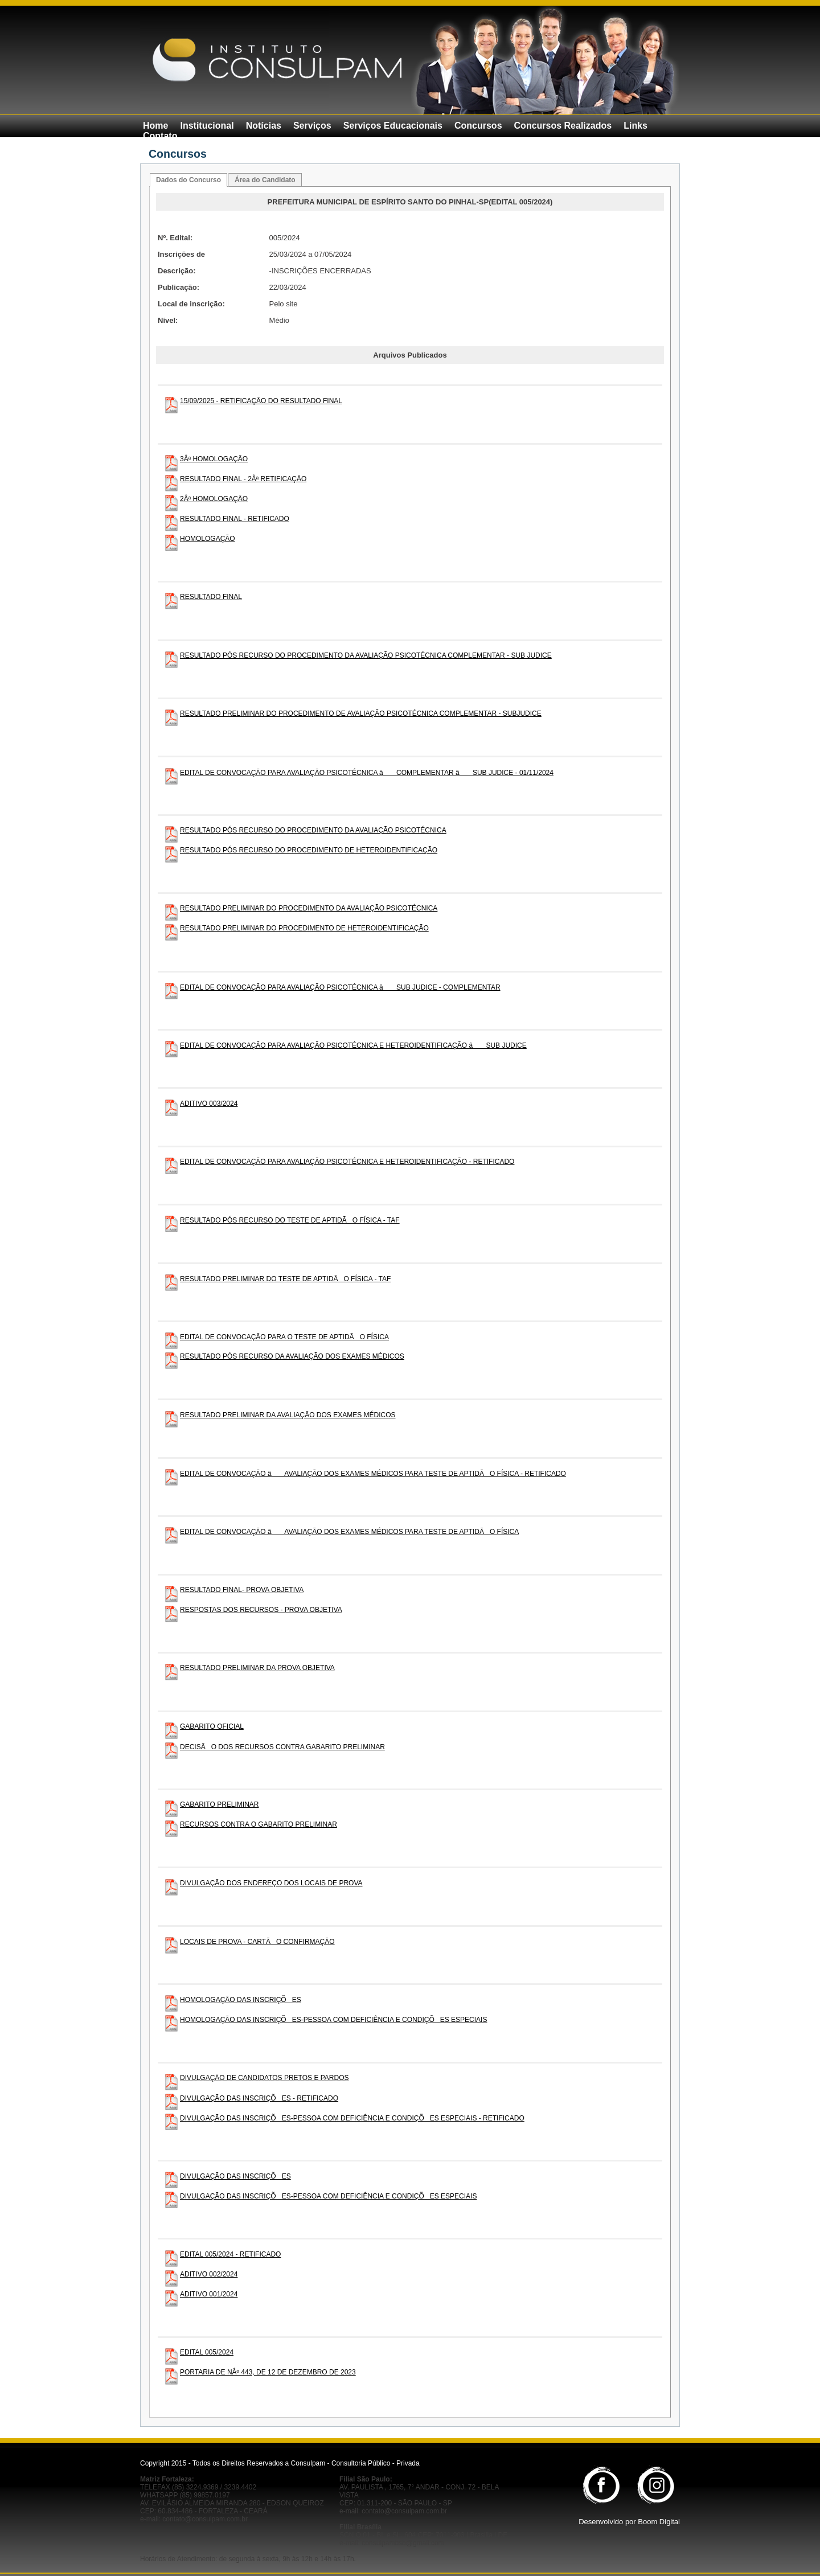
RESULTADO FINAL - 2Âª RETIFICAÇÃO (243, 479)
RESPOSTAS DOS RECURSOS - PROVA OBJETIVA (261, 1610)
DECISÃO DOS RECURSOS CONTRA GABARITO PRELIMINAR (282, 1747)
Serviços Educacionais (392, 125)
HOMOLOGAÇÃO (207, 539)
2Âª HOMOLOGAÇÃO (214, 499)
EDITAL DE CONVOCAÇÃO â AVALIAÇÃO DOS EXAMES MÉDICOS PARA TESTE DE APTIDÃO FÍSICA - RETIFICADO (373, 1474)
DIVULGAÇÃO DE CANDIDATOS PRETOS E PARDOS (264, 2078)
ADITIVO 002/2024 (208, 2274)
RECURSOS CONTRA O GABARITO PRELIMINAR (258, 1824)
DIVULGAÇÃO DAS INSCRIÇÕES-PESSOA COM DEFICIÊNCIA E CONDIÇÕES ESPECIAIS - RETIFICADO (352, 2118)
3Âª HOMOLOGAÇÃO (214, 459)
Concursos (478, 125)
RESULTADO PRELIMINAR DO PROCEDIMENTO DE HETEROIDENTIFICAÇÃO (304, 928)
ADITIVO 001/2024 (208, 2294)
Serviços (312, 125)
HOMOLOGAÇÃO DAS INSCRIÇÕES (240, 2000)
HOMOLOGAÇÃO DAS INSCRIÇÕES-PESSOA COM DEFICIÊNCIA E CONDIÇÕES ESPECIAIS (333, 2020)
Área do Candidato (265, 180)
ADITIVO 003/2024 (208, 1103)
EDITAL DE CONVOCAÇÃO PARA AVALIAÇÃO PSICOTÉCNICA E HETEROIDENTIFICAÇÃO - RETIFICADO (347, 1162)
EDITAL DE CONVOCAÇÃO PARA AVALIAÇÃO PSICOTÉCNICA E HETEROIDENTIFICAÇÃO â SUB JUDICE (353, 1045)
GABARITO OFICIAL (212, 1726)
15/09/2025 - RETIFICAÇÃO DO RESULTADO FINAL (261, 401)
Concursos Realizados (563, 125)
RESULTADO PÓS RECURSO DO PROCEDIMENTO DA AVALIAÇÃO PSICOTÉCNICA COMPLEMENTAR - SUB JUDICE (366, 655)
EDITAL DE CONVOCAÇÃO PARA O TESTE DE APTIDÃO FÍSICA (284, 1337)
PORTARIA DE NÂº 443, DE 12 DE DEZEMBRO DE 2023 (268, 2372)
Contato (160, 136)
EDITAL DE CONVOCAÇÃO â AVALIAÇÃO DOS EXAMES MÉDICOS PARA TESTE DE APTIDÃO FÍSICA (349, 1532)
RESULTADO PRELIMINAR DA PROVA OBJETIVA (257, 1668)
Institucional (206, 125)
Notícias (263, 125)
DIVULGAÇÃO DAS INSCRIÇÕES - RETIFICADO (259, 2098)
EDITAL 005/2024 (206, 2352)
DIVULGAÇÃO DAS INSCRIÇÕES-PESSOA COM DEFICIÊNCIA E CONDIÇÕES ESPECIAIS (328, 2196)
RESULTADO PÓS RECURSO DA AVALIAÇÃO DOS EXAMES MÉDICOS (292, 1356)
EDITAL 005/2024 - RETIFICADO (230, 2254)
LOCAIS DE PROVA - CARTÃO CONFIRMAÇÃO (257, 1942)
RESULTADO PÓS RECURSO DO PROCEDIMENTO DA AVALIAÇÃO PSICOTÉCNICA (313, 830)
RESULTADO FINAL (211, 597)
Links (635, 125)
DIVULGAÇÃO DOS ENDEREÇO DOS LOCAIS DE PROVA (271, 1883)
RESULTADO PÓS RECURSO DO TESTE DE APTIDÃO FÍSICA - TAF (290, 1220)
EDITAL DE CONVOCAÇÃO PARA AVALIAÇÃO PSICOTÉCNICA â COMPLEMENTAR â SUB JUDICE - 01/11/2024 (367, 773)
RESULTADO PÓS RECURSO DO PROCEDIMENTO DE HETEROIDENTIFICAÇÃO (308, 850)
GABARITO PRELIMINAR (219, 1804)
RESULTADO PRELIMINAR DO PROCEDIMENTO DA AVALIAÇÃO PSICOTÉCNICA (308, 908)
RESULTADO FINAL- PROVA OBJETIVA (242, 1590)
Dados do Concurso (188, 180)
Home (155, 125)
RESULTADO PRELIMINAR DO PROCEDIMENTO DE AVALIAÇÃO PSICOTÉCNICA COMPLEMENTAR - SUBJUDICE (361, 713)
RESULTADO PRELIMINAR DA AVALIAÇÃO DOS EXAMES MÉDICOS (288, 1415)
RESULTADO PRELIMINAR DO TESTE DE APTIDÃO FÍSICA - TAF (285, 1279)
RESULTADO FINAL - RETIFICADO (234, 519)
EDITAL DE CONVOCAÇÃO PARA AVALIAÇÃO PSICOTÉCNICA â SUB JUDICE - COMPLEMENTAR (340, 987)
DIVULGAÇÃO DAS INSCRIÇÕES (235, 2176)
